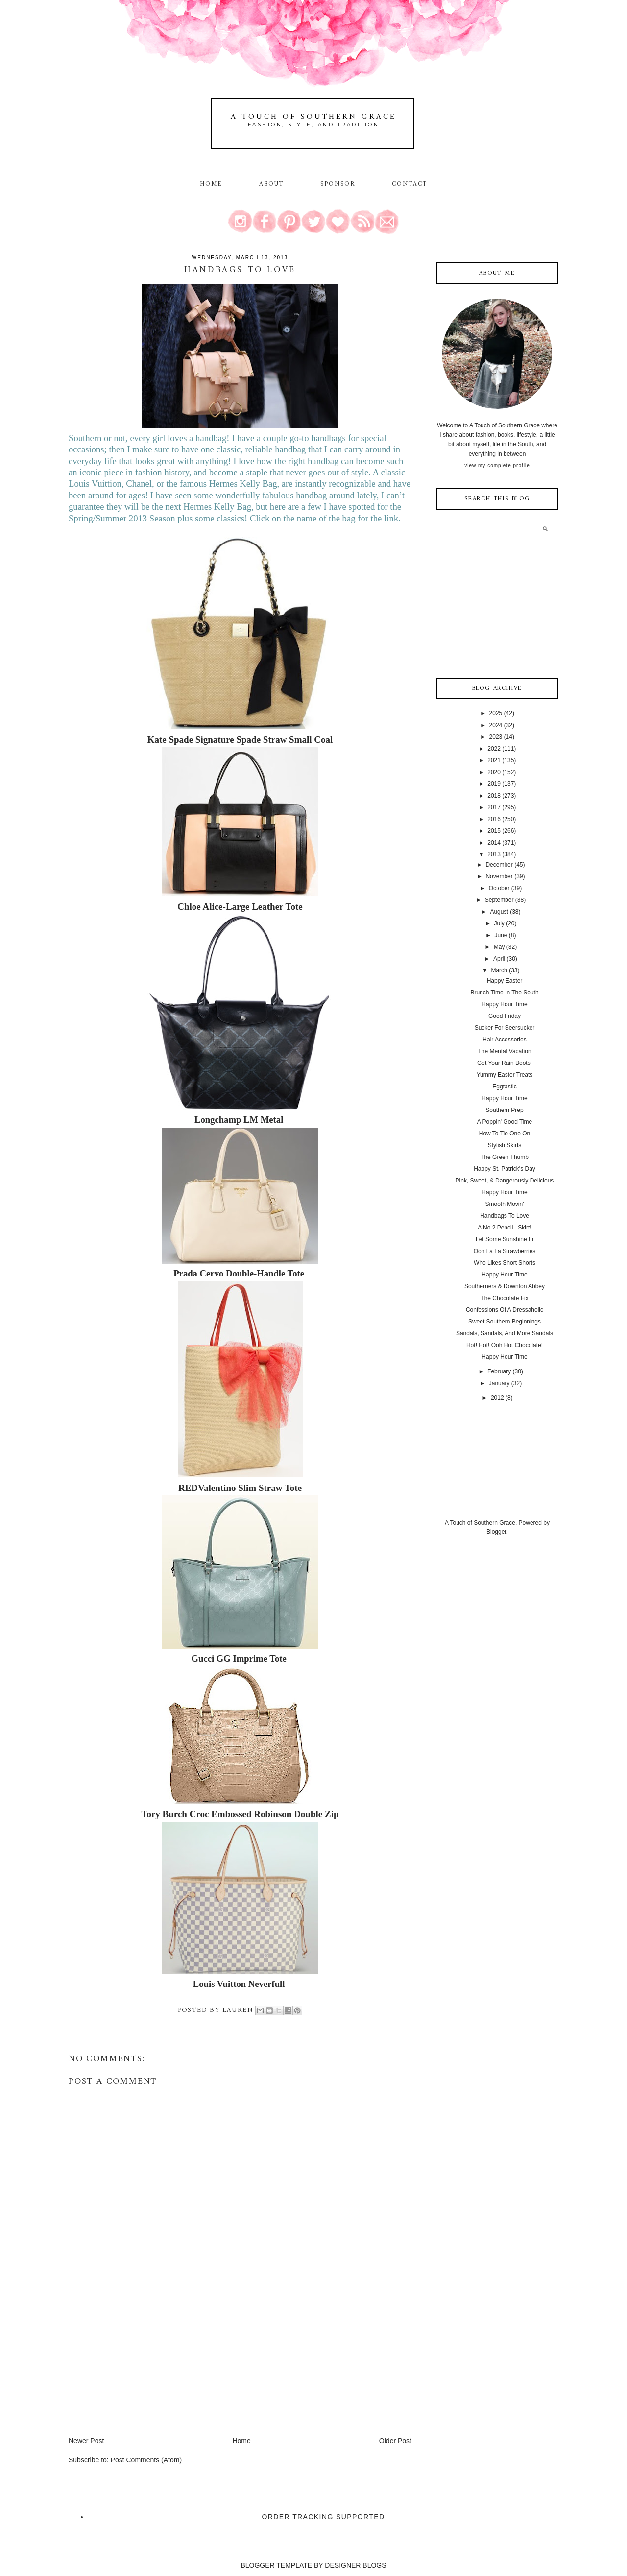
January (499, 1383)
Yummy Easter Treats (505, 1074)
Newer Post (86, 2441)
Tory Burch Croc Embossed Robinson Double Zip (240, 1814)
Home (211, 184)
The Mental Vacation (504, 1051)
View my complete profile (497, 465)
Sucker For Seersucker (505, 1027)
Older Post (395, 2441)
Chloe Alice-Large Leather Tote (240, 906)
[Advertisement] (142, 2367)
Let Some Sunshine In (504, 1239)
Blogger (496, 1531)
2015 (494, 830)
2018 (494, 795)
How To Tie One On (505, 1133)
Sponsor (338, 184)
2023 (496, 736)
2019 (494, 783)
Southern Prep (504, 1110)
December (498, 864)
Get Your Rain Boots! (504, 1063)
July (499, 923)
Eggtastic (504, 1086)
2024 (496, 725)
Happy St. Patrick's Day (504, 1168)
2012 (497, 1397)
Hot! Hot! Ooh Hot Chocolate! (504, 1345)
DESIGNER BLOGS (355, 2565)
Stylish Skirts (505, 1145)
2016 (494, 819)
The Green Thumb (505, 1157)
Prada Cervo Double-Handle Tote (238, 1273)
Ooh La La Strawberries (505, 1251)
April (499, 958)
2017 (494, 807)
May (499, 947)
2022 (494, 748)
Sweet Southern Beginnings (504, 1321)
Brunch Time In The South (504, 992)
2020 (494, 772)
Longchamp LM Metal (238, 1119)
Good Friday (504, 1016)
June (500, 935)
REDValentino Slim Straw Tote (240, 1488)
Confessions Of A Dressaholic (504, 1309)
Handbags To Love (504, 1215)
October (499, 888)
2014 (494, 842)
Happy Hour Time (504, 1004)
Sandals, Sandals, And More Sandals (504, 1333)
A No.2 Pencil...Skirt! (504, 1227)
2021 (494, 760)
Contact (410, 184)
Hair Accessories (504, 1039)
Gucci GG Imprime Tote (239, 1659)
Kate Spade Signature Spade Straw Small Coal (240, 739)
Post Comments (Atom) (146, 2460)
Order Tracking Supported (323, 2517)
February (499, 1371)
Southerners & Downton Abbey (504, 1286)
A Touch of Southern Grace (313, 117)
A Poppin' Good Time (504, 1121)
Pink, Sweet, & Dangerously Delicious (505, 1180)
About (273, 184)
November (498, 876)
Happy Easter (505, 980)
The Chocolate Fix (504, 1298)
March (499, 970)
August (499, 911)
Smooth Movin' (504, 1204)
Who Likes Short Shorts (504, 1262)
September (499, 900)
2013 (494, 854)
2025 (496, 713)
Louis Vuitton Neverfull (239, 1984)
